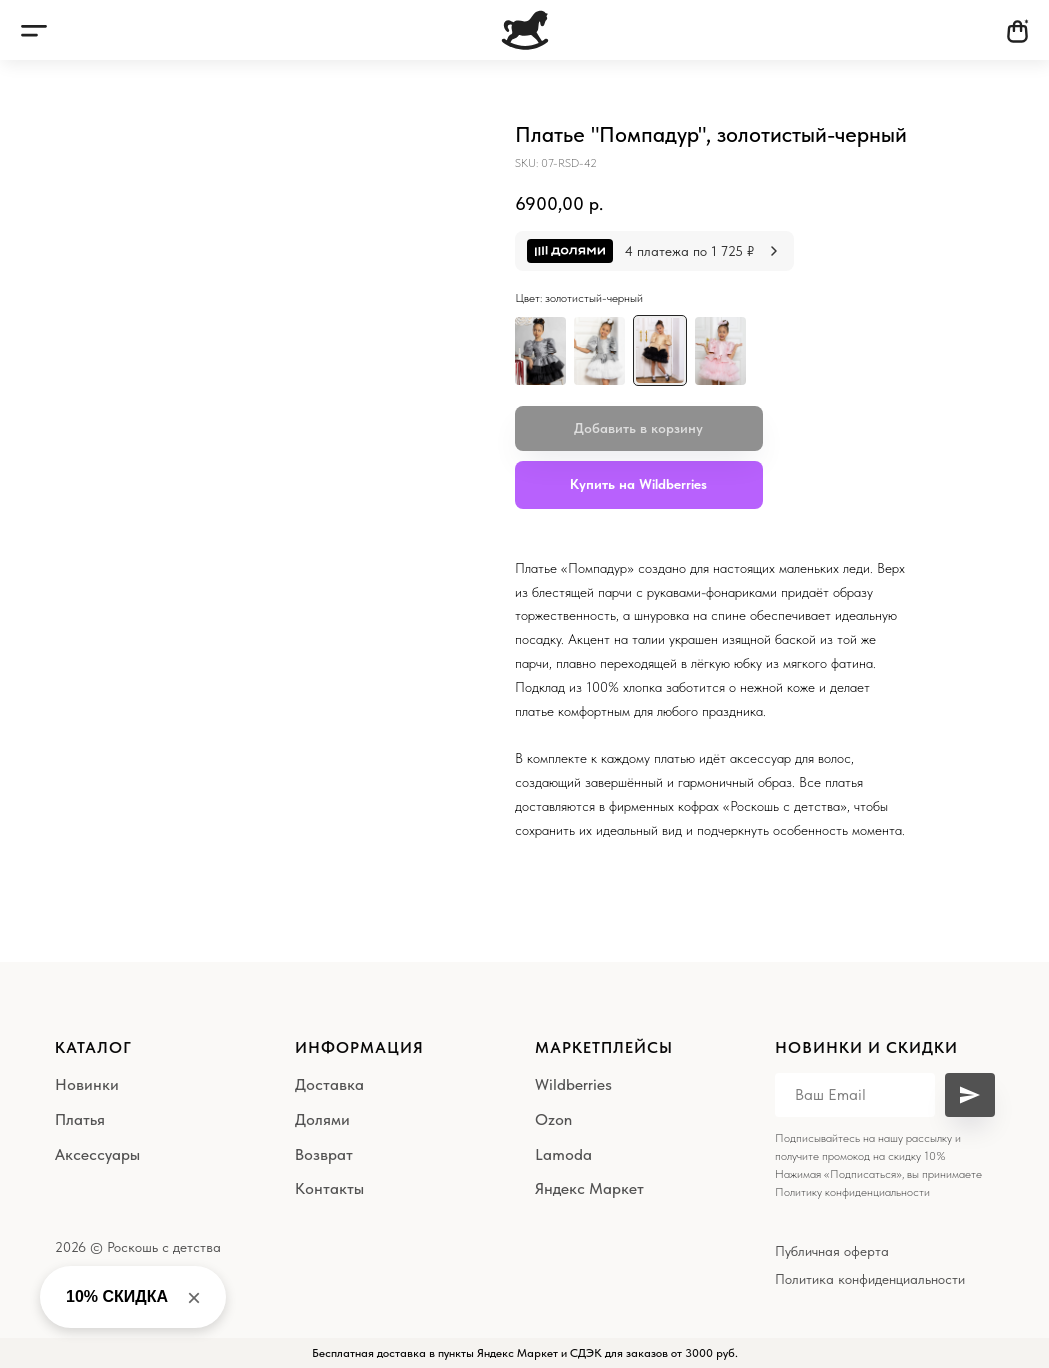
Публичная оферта (832, 1251)
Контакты (329, 1188)
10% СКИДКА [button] (117, 1296)
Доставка (329, 1084)
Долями (322, 1119)
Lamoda (563, 1154)
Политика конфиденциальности (870, 1279)
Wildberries (573, 1084)
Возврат (324, 1154)
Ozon (553, 1119)
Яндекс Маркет (589, 1188)
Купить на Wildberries (638, 484)
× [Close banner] (194, 1297)
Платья (80, 1119)
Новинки (87, 1084)
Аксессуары (97, 1154)
